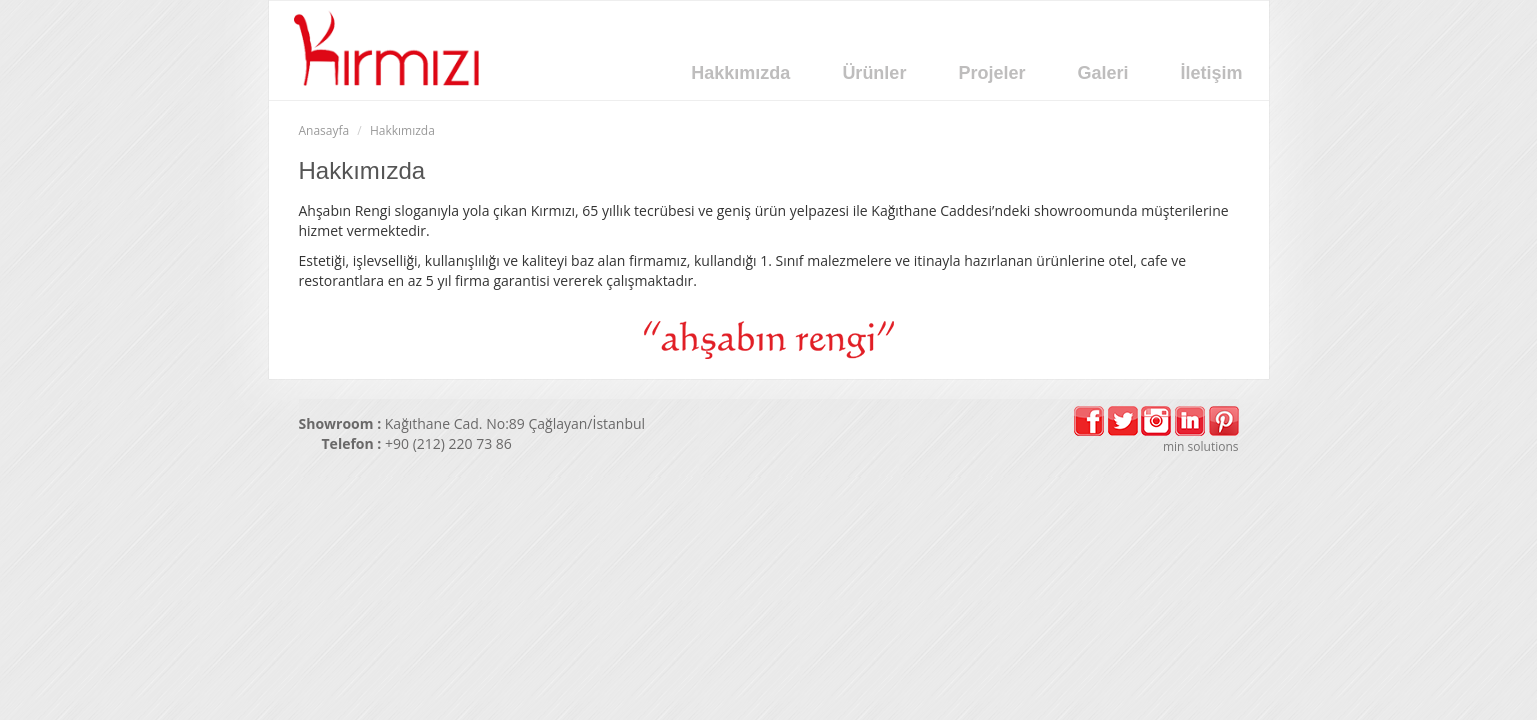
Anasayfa (324, 130)
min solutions (1201, 446)
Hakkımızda (740, 73)
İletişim (1211, 73)
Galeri (1102, 73)
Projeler (991, 73)
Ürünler (874, 73)
